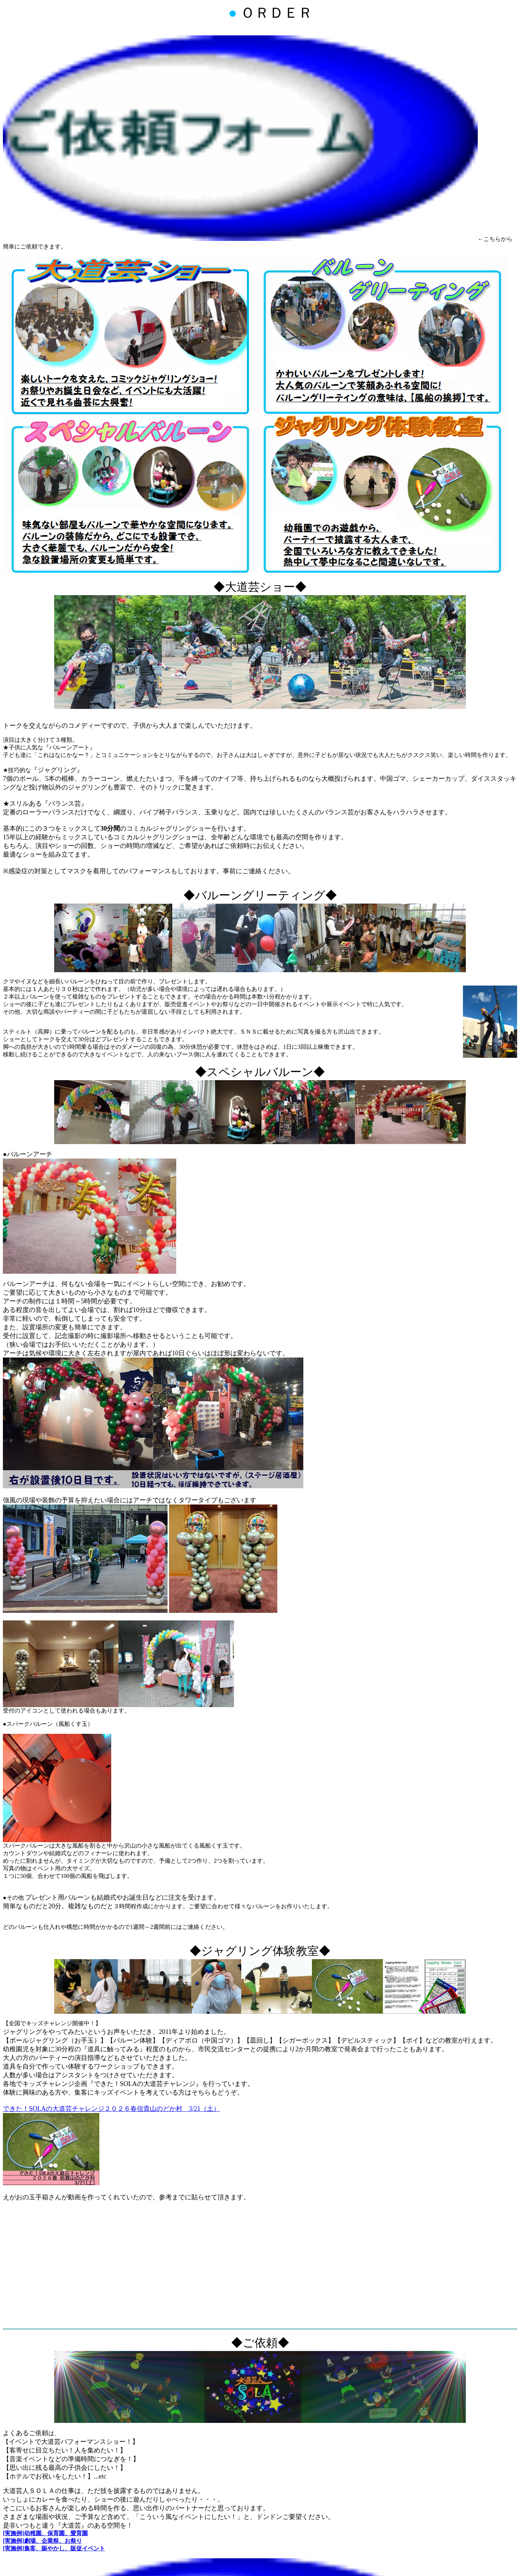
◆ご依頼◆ (260, 2342)
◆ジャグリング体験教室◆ (260, 1950)
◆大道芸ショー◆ (260, 586)
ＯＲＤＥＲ (270, 13)
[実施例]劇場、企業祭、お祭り (42, 2541)
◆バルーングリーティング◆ (260, 895)
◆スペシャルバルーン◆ (260, 1071)
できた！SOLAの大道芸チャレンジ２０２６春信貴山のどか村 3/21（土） (111, 2108)
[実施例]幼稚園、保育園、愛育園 (45, 2533)
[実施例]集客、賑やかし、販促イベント (54, 2548)
